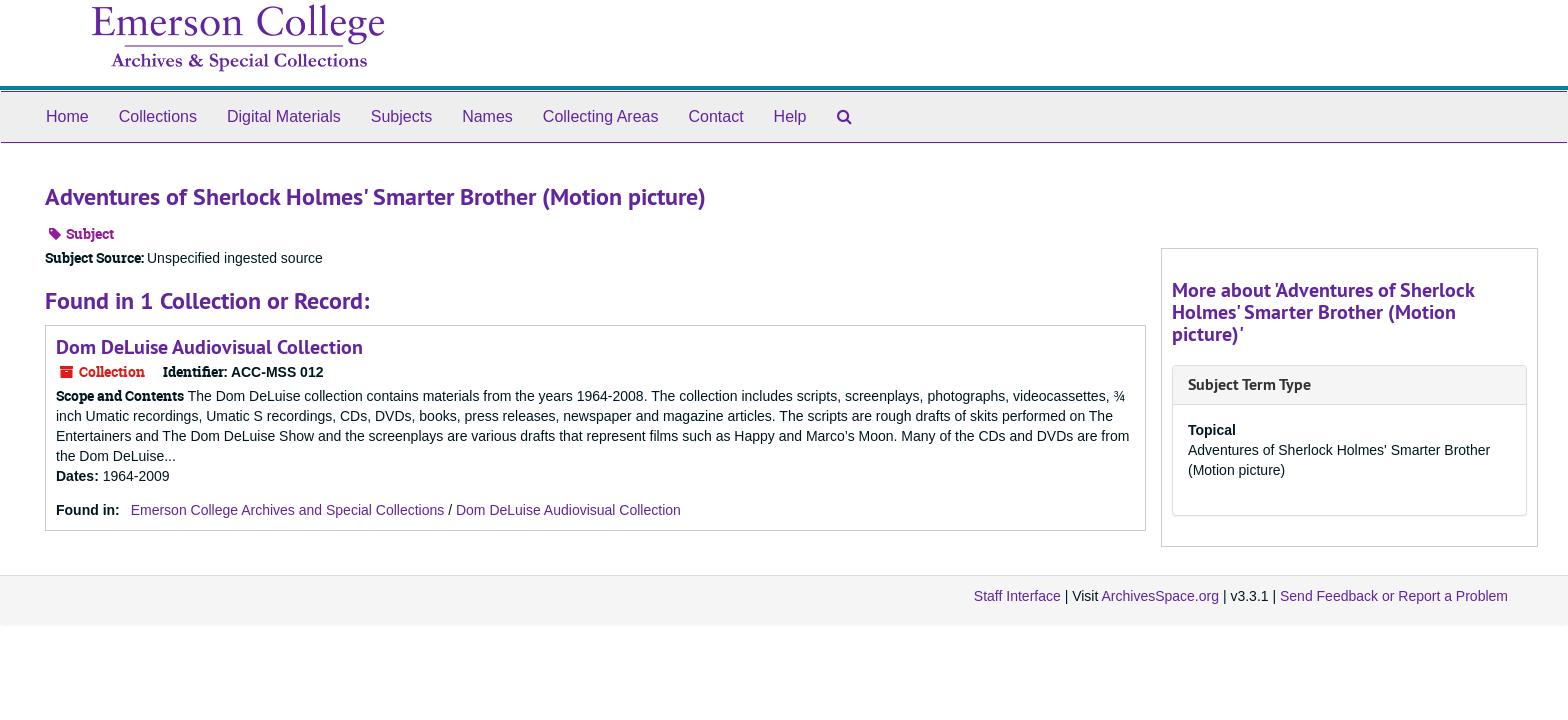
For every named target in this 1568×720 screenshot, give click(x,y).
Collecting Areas (601, 116)
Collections (158, 116)
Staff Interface (1017, 596)
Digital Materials (284, 116)
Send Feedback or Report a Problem (1394, 596)
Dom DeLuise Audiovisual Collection (209, 347)
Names (487, 116)
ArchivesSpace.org (1160, 596)
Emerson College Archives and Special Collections (288, 510)
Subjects (401, 116)
